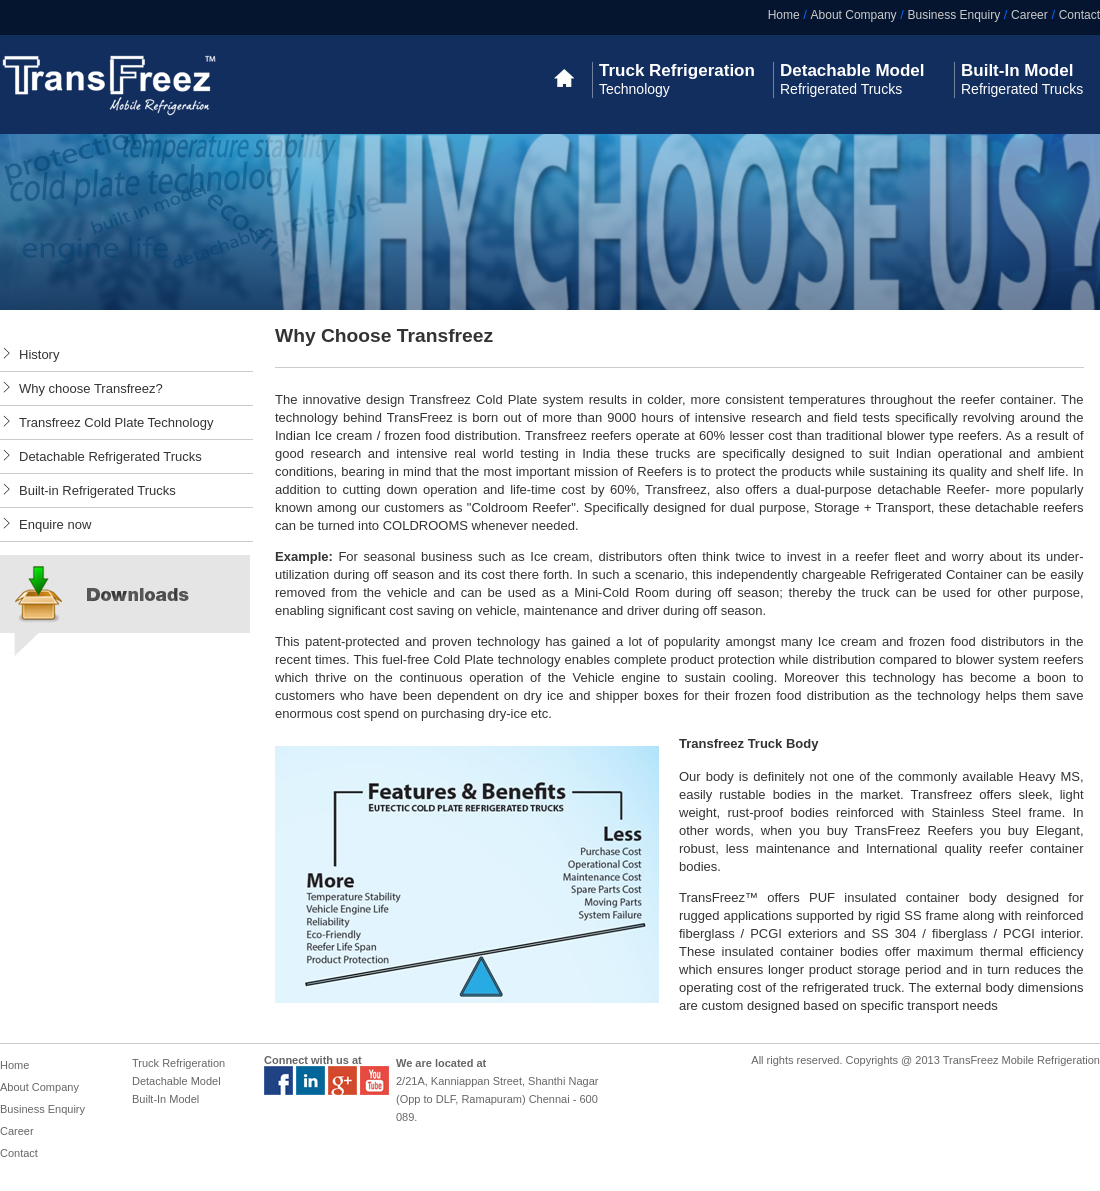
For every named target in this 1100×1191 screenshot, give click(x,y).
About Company (854, 15)
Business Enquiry (953, 15)
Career (1029, 15)
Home (784, 15)
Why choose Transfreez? (91, 388)
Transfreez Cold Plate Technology (116, 422)
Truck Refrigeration (178, 1063)
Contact (1079, 15)
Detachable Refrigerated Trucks (110, 456)
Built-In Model (165, 1099)
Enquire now (55, 524)
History (39, 354)
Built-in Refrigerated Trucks (97, 490)
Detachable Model (176, 1081)
